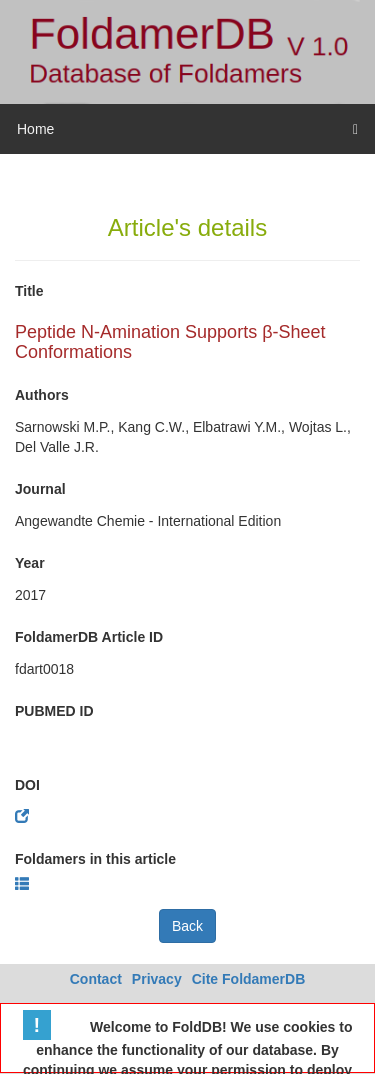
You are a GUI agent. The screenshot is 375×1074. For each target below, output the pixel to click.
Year (30, 563)
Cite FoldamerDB (249, 979)
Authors (42, 395)
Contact (96, 979)
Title (29, 291)
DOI (27, 785)
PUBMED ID (54, 711)
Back (187, 926)
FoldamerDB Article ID (89, 637)
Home (35, 129)
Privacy (157, 979)
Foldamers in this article (95, 859)
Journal (40, 489)
